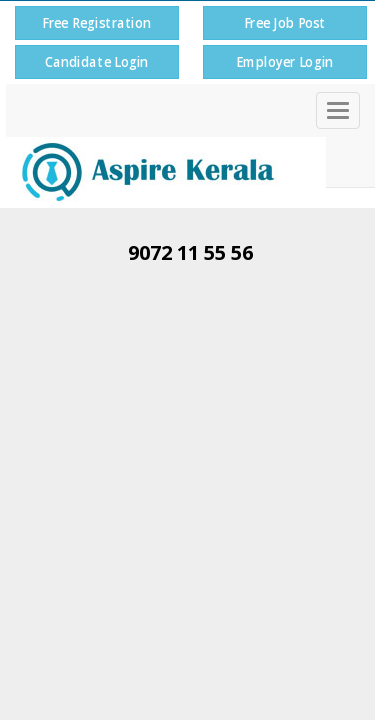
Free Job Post (284, 22)
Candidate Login (97, 61)
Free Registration (96, 22)
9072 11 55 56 (190, 252)
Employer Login (284, 61)
